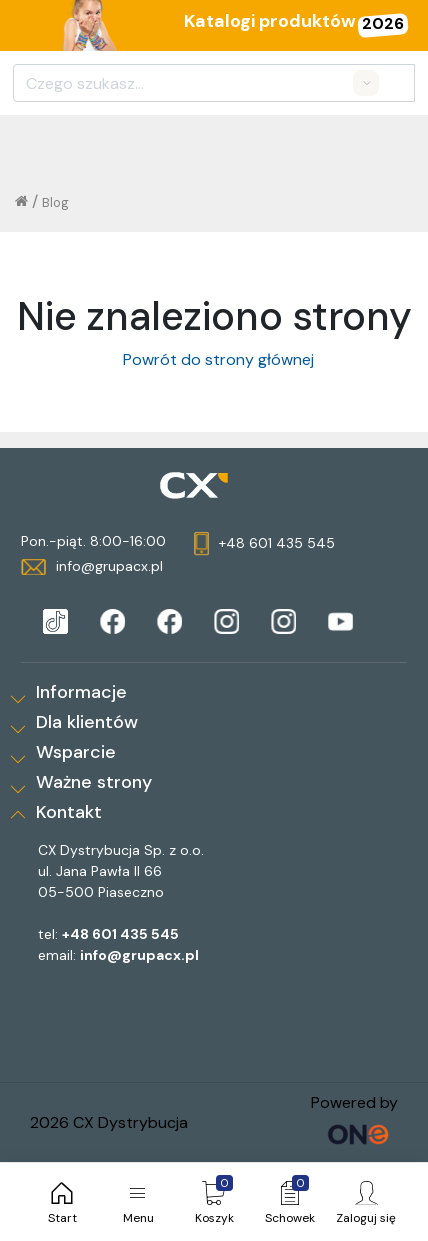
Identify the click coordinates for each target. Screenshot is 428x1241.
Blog (55, 202)
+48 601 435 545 (120, 934)
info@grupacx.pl (139, 955)
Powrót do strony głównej (214, 359)
